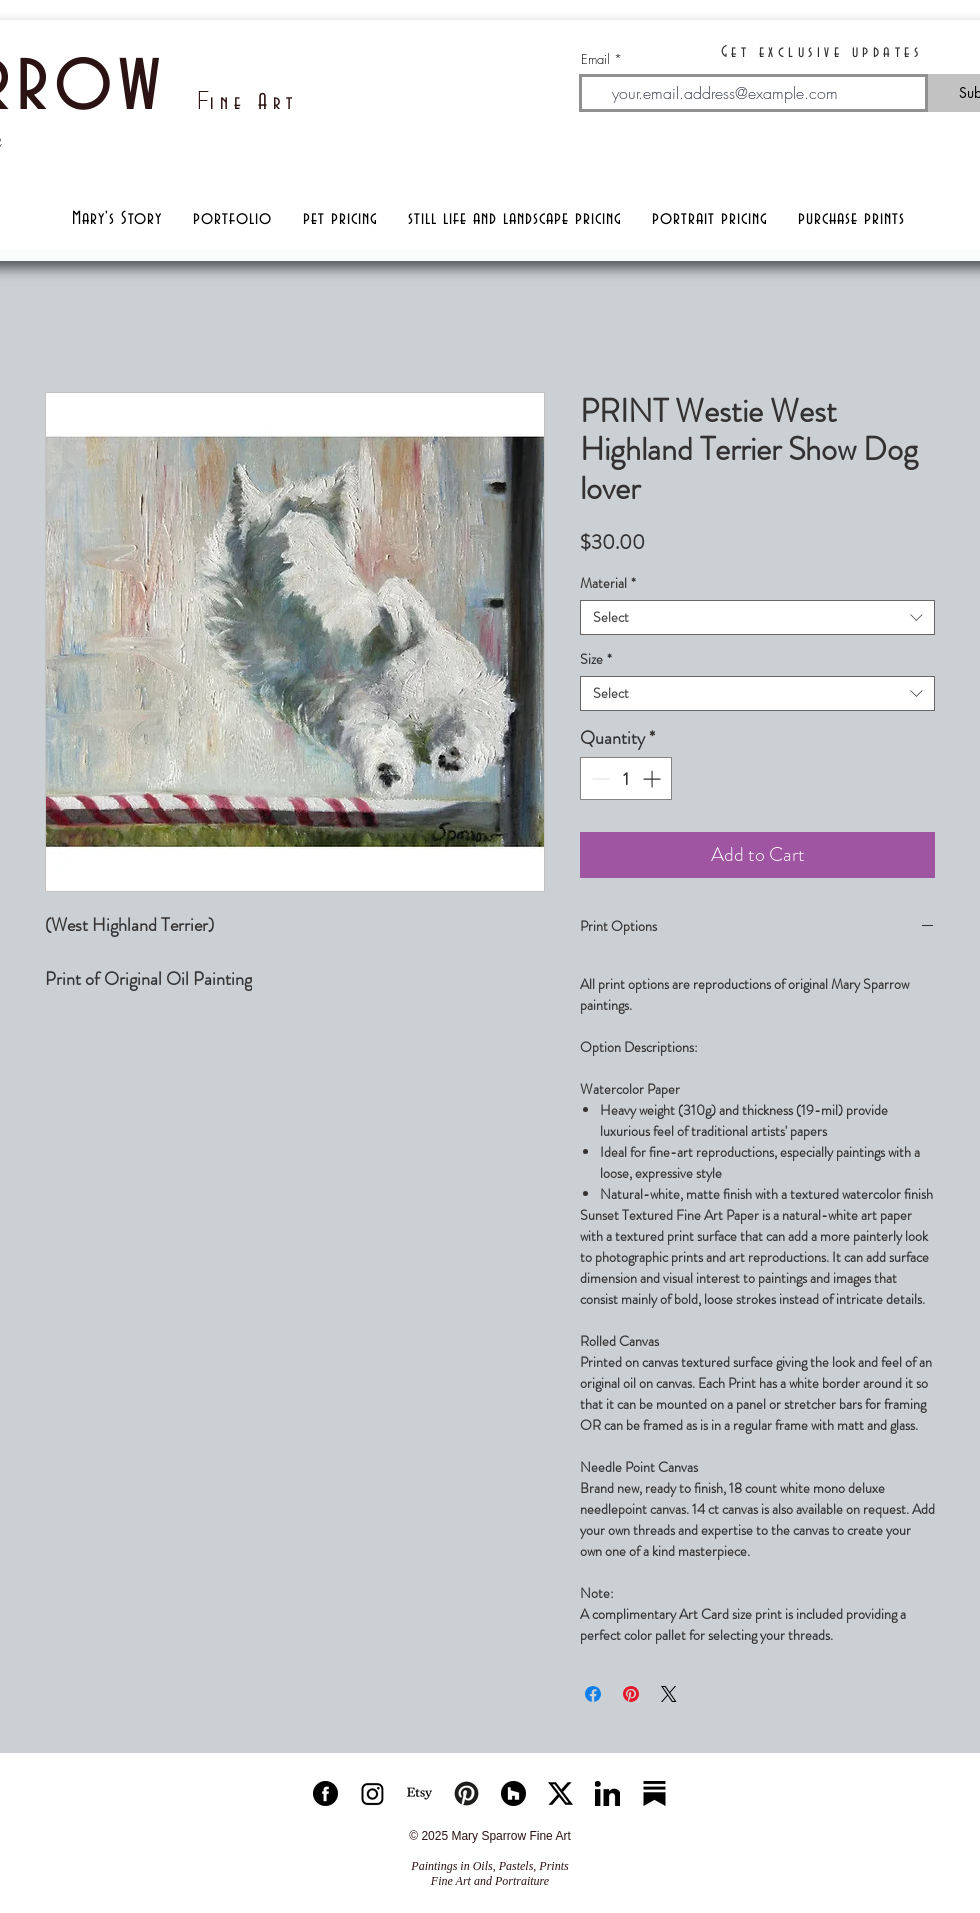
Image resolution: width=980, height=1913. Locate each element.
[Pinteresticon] (466, 1793)
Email (595, 59)
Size (596, 659)
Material (608, 583)
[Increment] (653, 778)
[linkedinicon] (607, 1793)
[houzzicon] (513, 1793)
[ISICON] (372, 1793)
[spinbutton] (626, 778)
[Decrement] (598, 778)
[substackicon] (654, 1793)
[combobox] (757, 617)
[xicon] (560, 1793)
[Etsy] (419, 1793)
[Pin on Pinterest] (631, 1694)
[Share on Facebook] (593, 1694)
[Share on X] (669, 1694)
